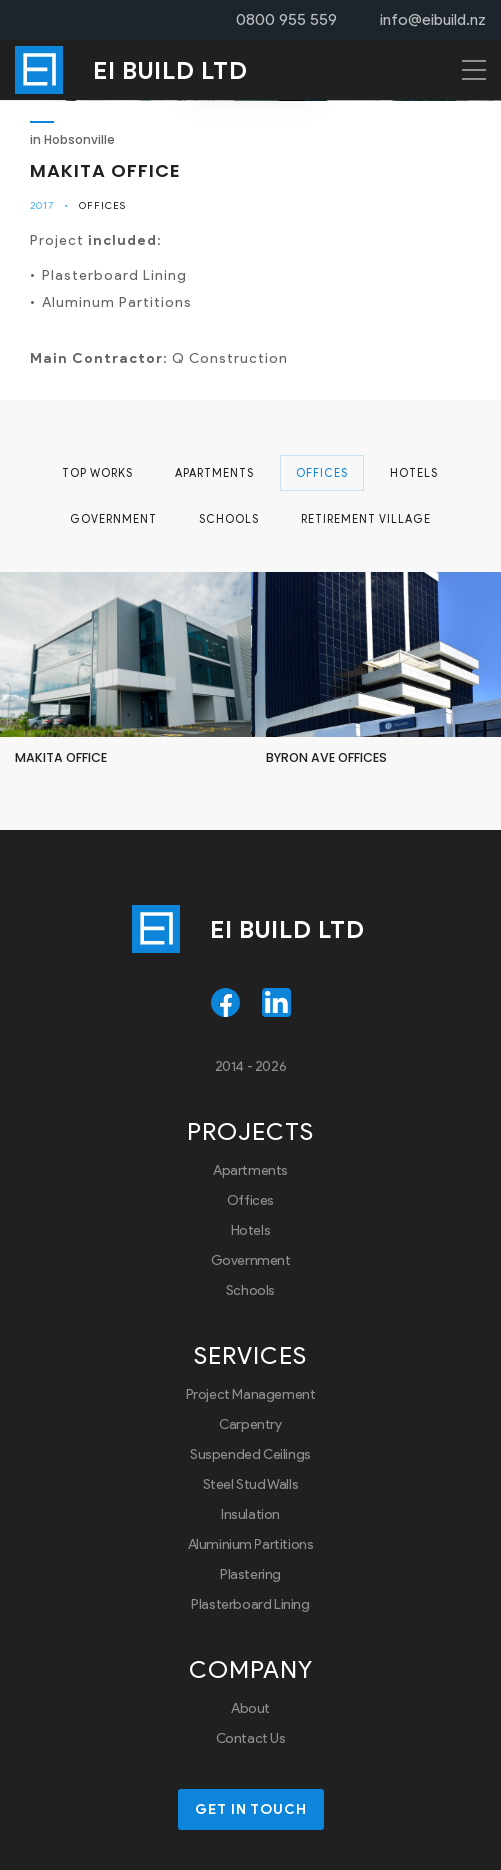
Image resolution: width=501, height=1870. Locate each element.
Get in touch (251, 1809)
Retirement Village (366, 519)
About (250, 1708)
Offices (102, 205)
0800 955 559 (286, 19)
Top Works (97, 473)
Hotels (414, 473)
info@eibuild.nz (433, 19)
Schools (229, 519)
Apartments (214, 473)
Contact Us (251, 1738)
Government (113, 519)
